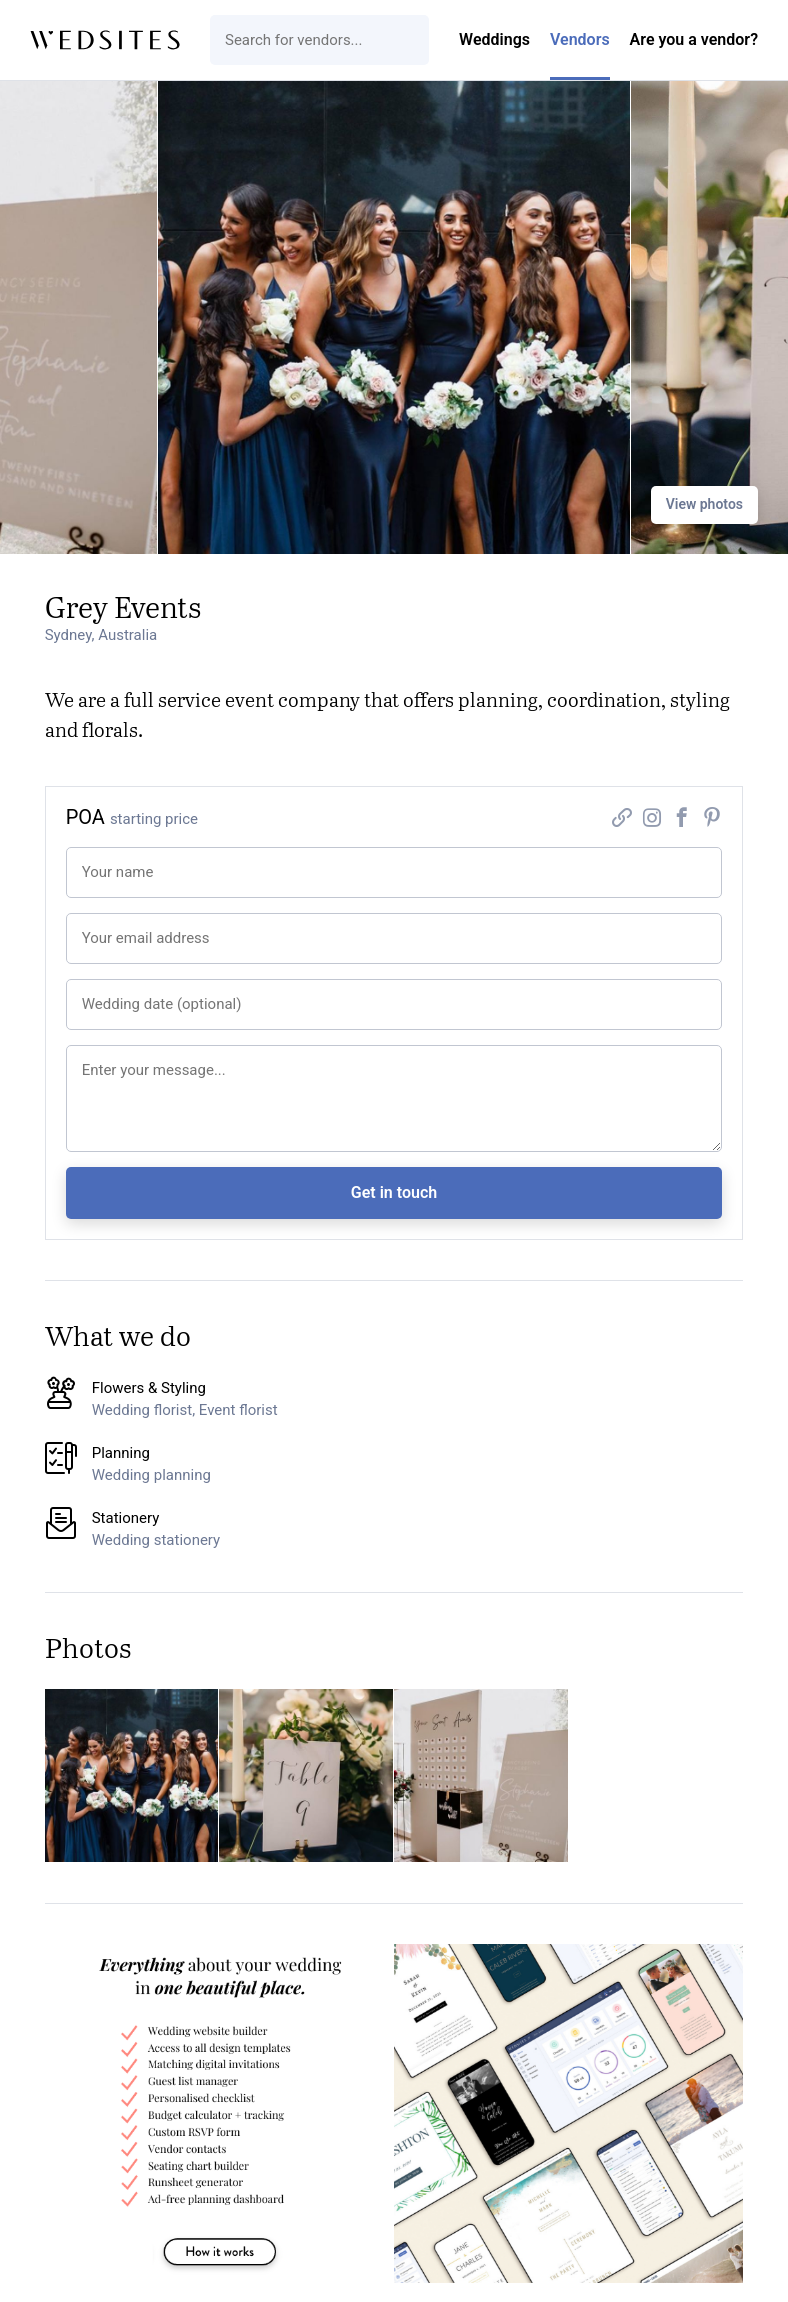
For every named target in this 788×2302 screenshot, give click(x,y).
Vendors (580, 39)
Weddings (494, 39)
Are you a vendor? (694, 39)
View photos (704, 504)
